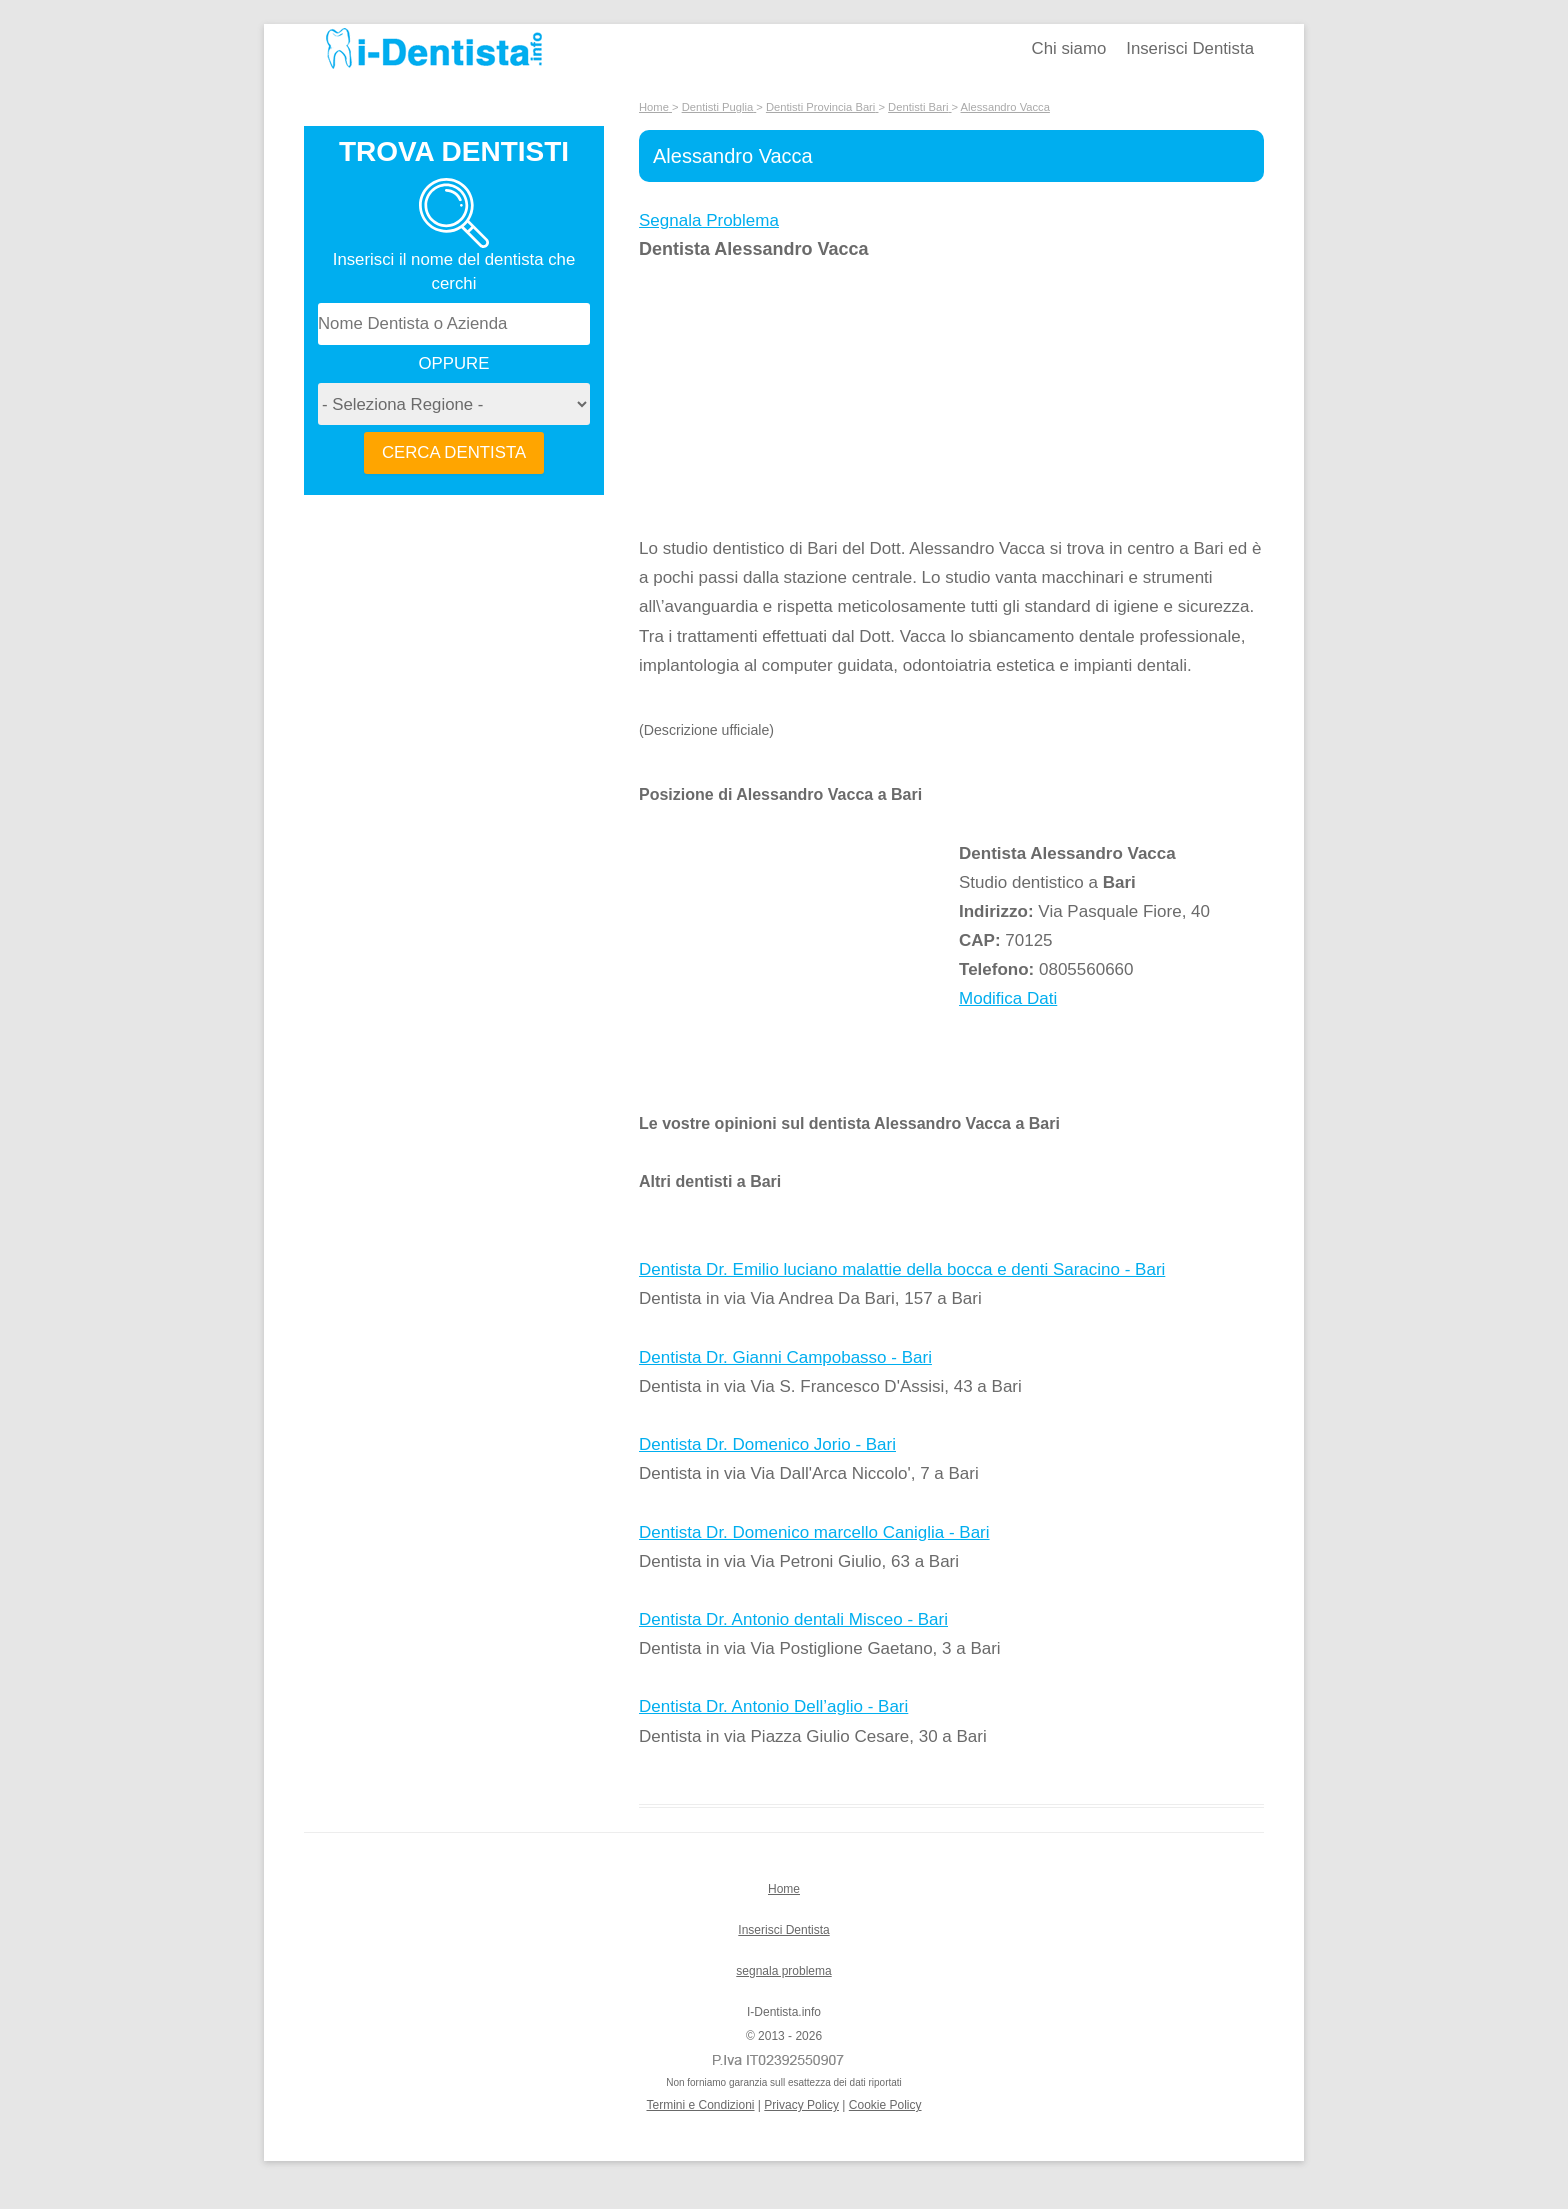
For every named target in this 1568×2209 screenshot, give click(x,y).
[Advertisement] (799, 399)
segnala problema (783, 1971)
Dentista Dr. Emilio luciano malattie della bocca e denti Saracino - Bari (902, 1269)
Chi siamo (1069, 48)
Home (784, 1889)
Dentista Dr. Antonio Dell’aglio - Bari (773, 1706)
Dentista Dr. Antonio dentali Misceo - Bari (793, 1619)
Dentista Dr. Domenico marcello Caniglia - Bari (814, 1532)
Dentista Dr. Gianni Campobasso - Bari (785, 1357)
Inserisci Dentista (1190, 48)
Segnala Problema (709, 220)
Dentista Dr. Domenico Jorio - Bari (767, 1444)
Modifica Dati (1008, 998)
